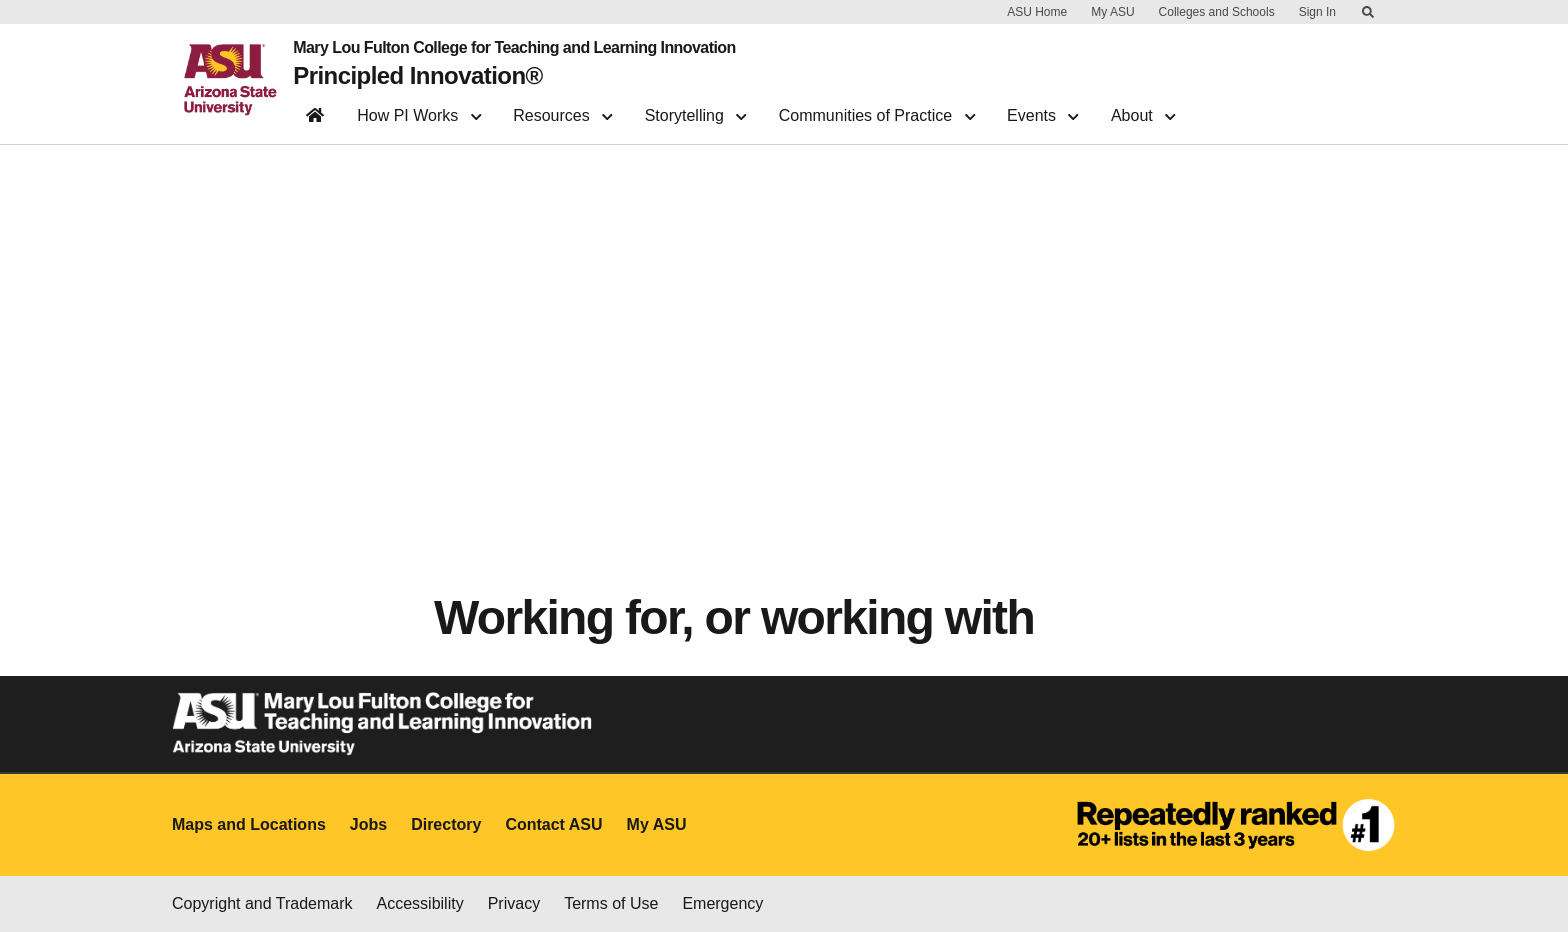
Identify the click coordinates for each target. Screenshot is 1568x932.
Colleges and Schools (1217, 12)
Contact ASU (553, 824)
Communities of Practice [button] (877, 115)
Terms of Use (611, 903)
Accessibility (420, 903)
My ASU (1112, 12)
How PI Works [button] (419, 115)
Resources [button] (562, 115)
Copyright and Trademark (262, 903)
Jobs (368, 824)
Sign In (1317, 12)
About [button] (1143, 115)
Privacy (514, 903)
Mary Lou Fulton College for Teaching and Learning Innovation (514, 48)
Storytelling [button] (696, 115)
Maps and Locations (249, 824)
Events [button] (1043, 115)
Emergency (722, 903)
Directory (446, 824)
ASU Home (1037, 12)
